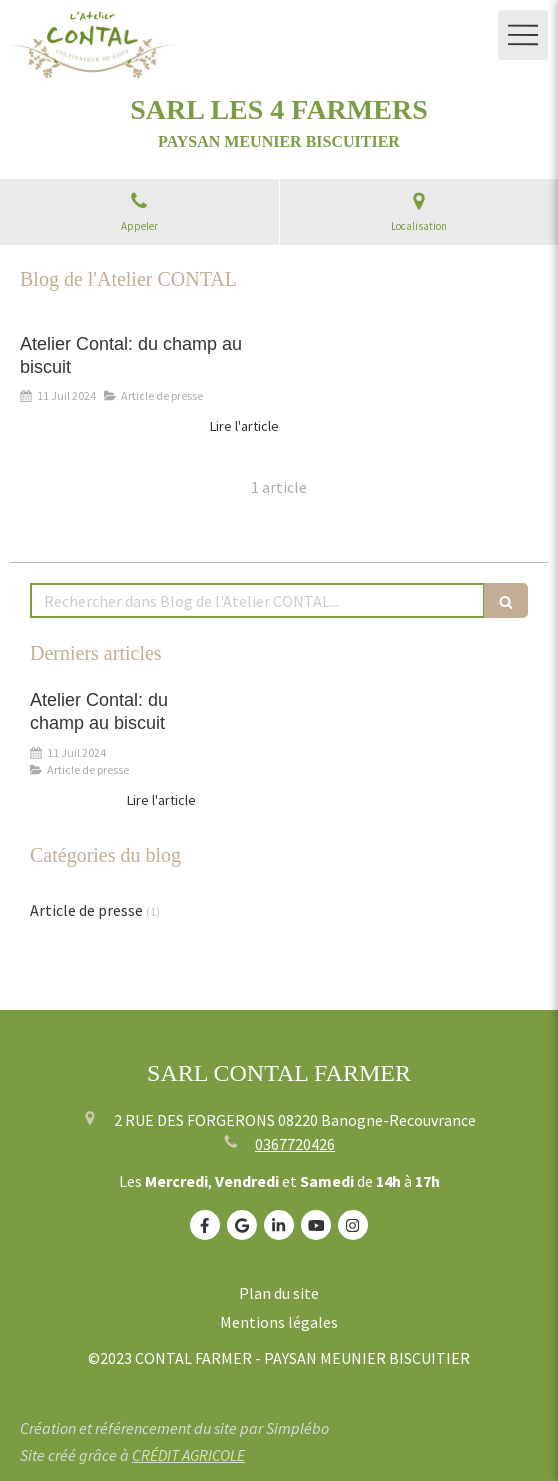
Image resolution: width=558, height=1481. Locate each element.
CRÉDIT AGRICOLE (188, 1455)
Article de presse (86, 910)
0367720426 (295, 1144)
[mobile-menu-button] (523, 35)
